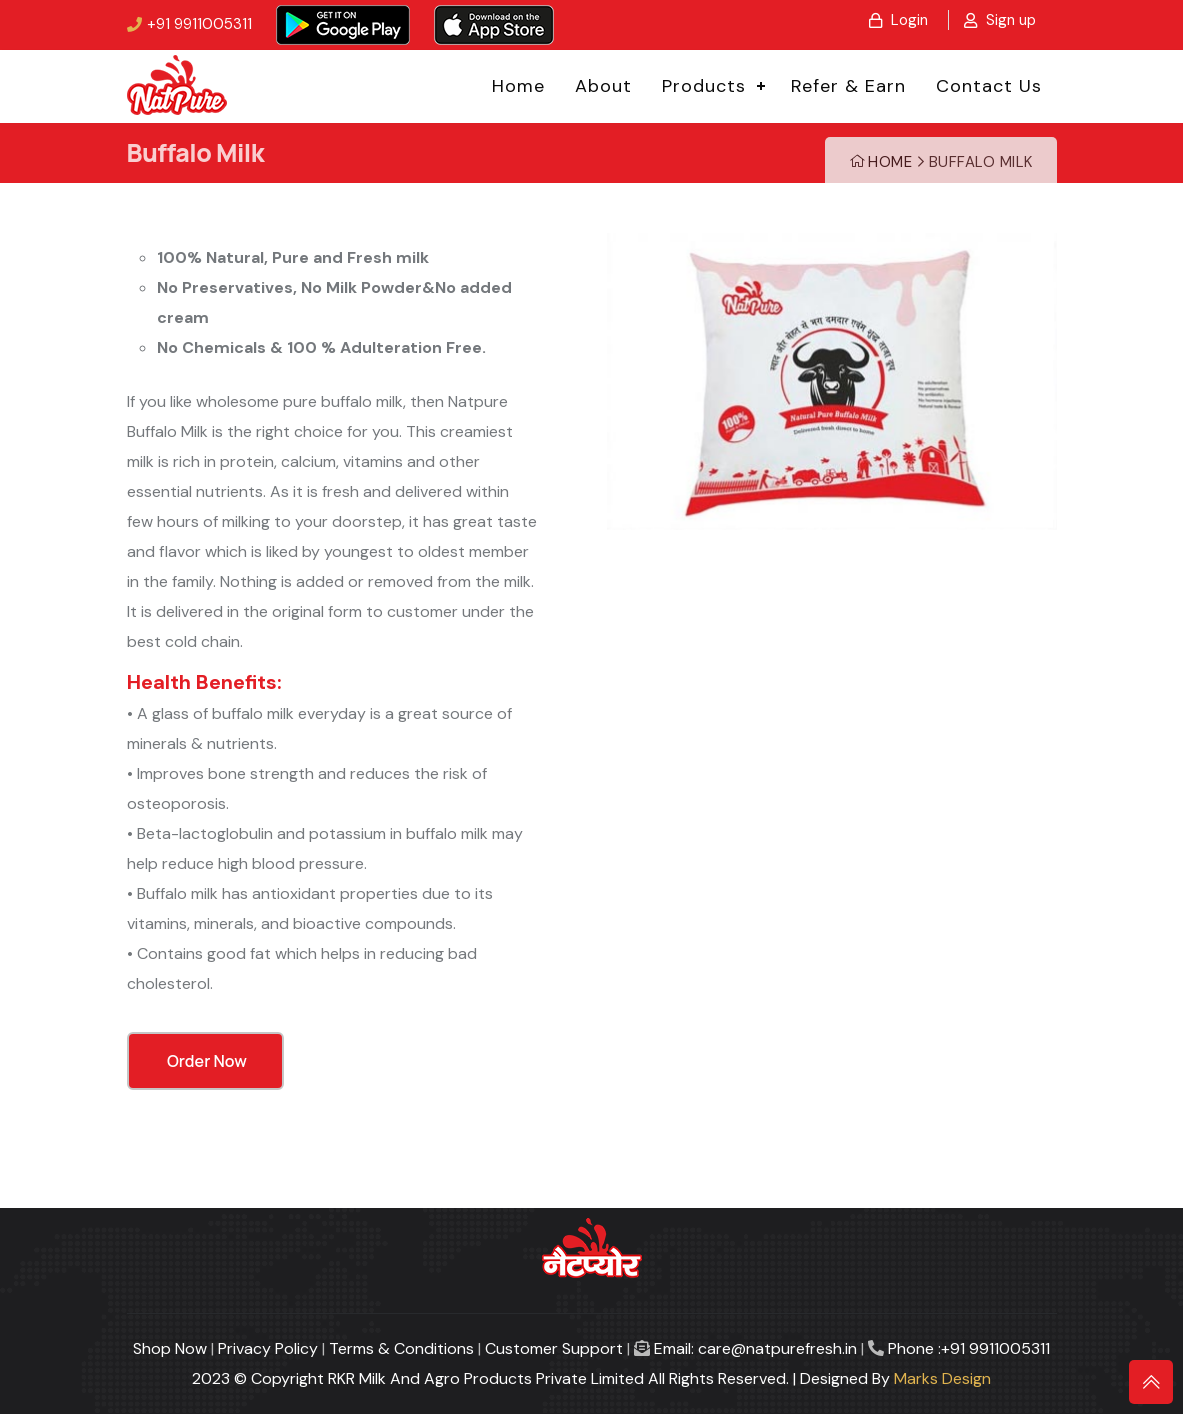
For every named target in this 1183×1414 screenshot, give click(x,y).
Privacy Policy (268, 1348)
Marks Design (942, 1378)
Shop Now (170, 1348)
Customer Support (554, 1348)
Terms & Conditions (401, 1348)
